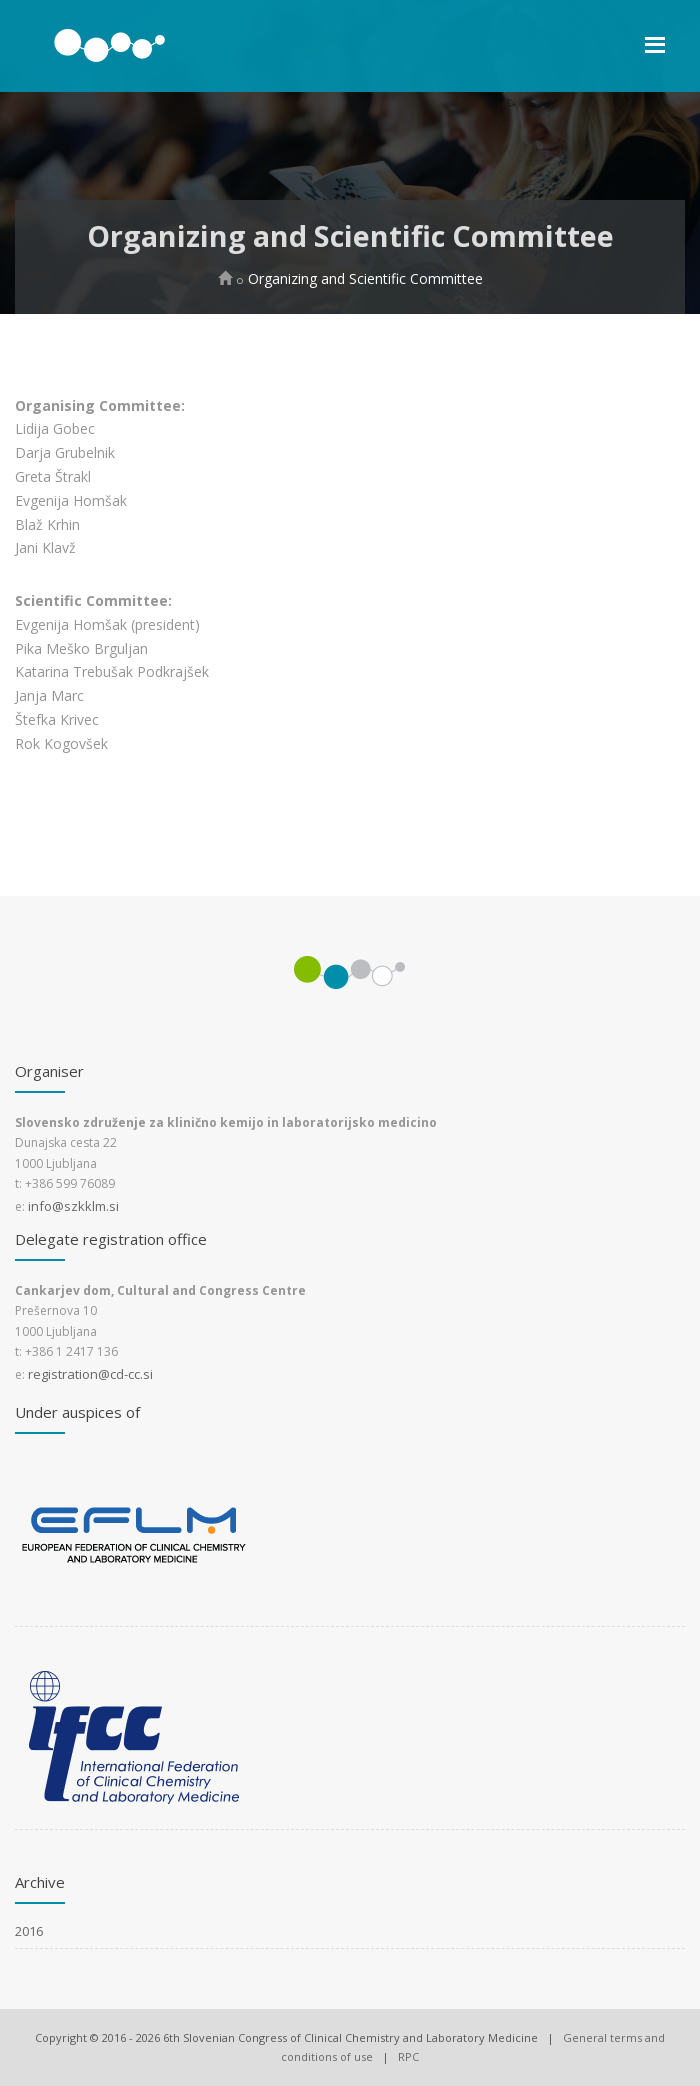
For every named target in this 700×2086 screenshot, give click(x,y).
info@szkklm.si (73, 1206)
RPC (408, 2056)
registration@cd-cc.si (90, 1374)
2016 (29, 1931)
